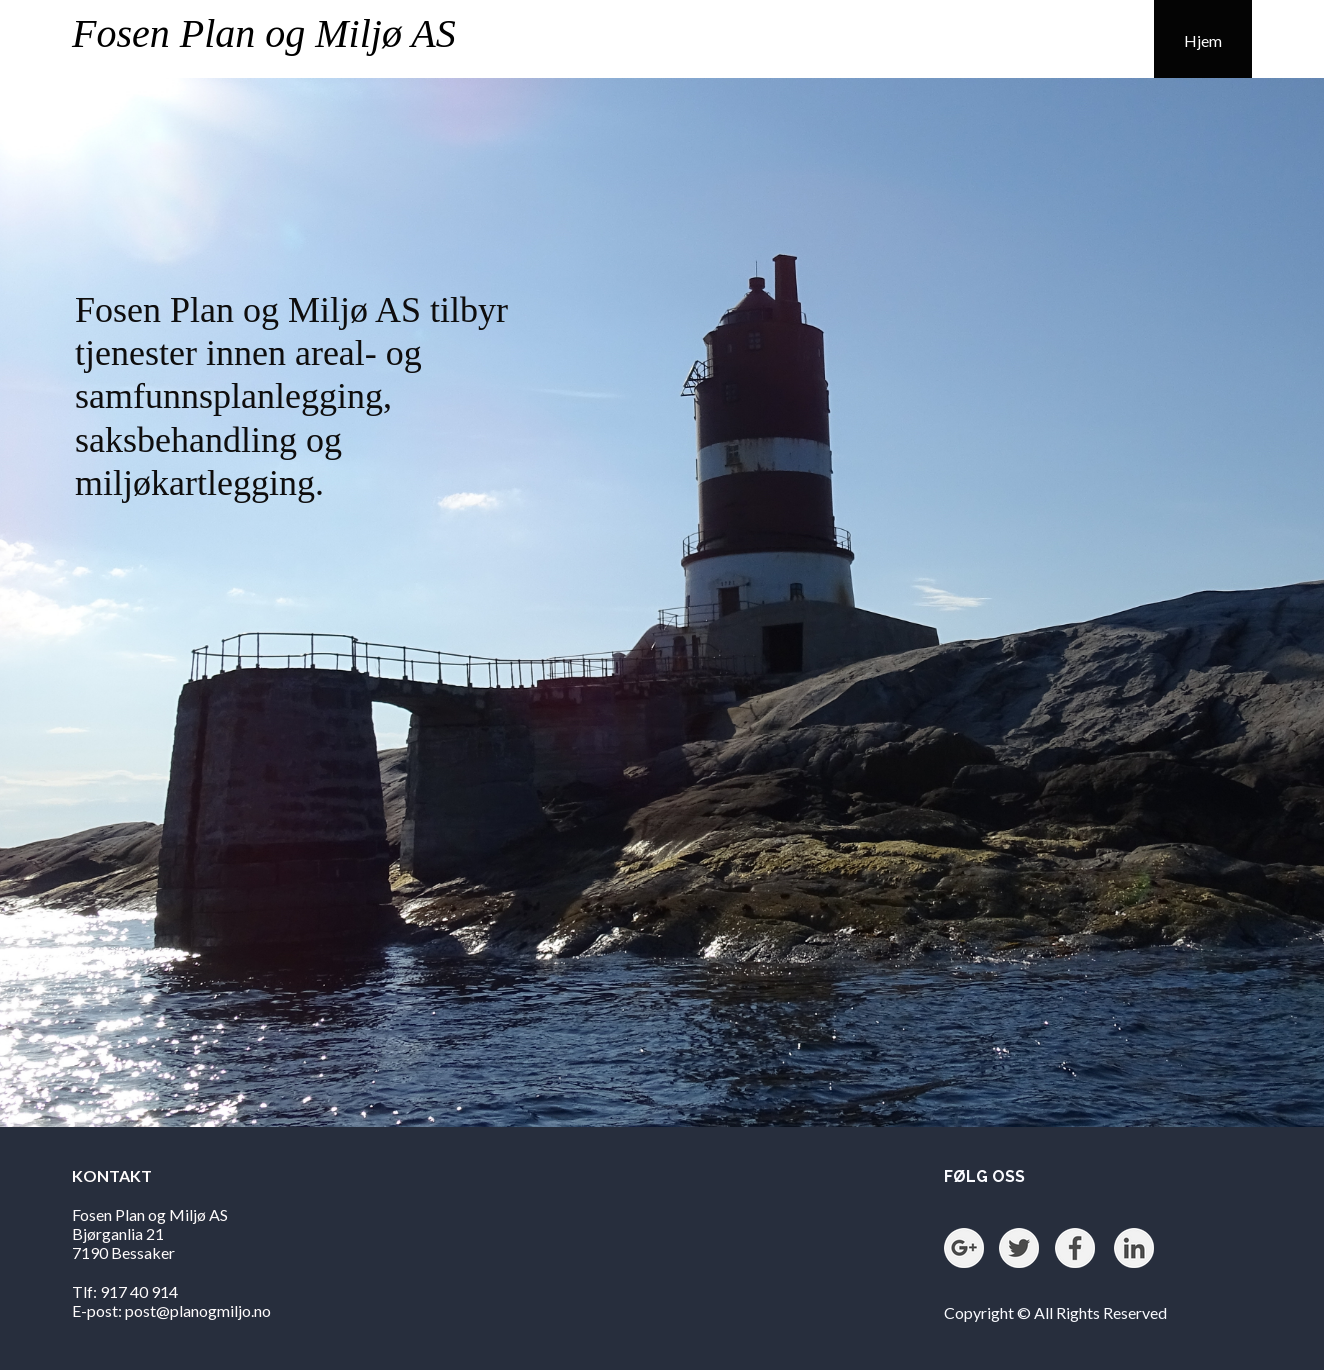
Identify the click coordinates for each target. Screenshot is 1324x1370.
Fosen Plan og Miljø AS (264, 33)
